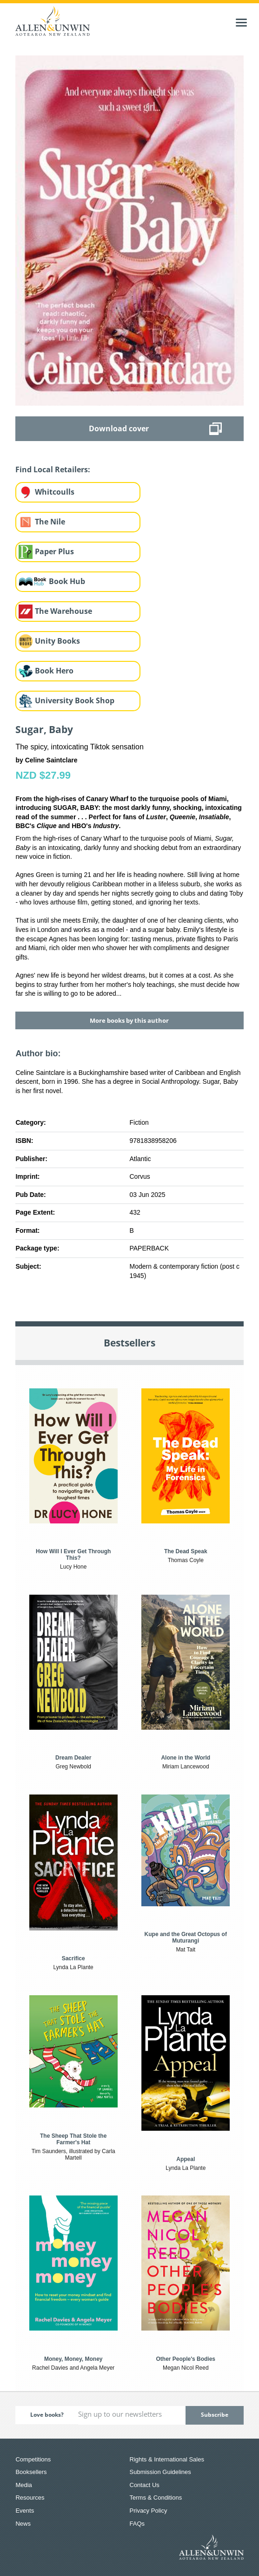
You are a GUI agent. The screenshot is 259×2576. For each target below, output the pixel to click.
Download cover (119, 428)
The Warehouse (63, 611)
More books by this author (129, 1020)
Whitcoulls (54, 492)
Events (24, 2510)
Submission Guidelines (160, 2471)
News (23, 2523)
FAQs (137, 2523)
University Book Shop (74, 700)
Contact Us (144, 2484)
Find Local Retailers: (52, 469)
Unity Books (57, 641)
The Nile (50, 522)
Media (23, 2484)
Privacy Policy (148, 2510)
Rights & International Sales (167, 2459)
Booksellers (30, 2471)
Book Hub (67, 581)
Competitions (33, 2459)
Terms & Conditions (156, 2497)
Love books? (47, 2415)
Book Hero (54, 671)
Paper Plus (54, 551)
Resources (29, 2497)
